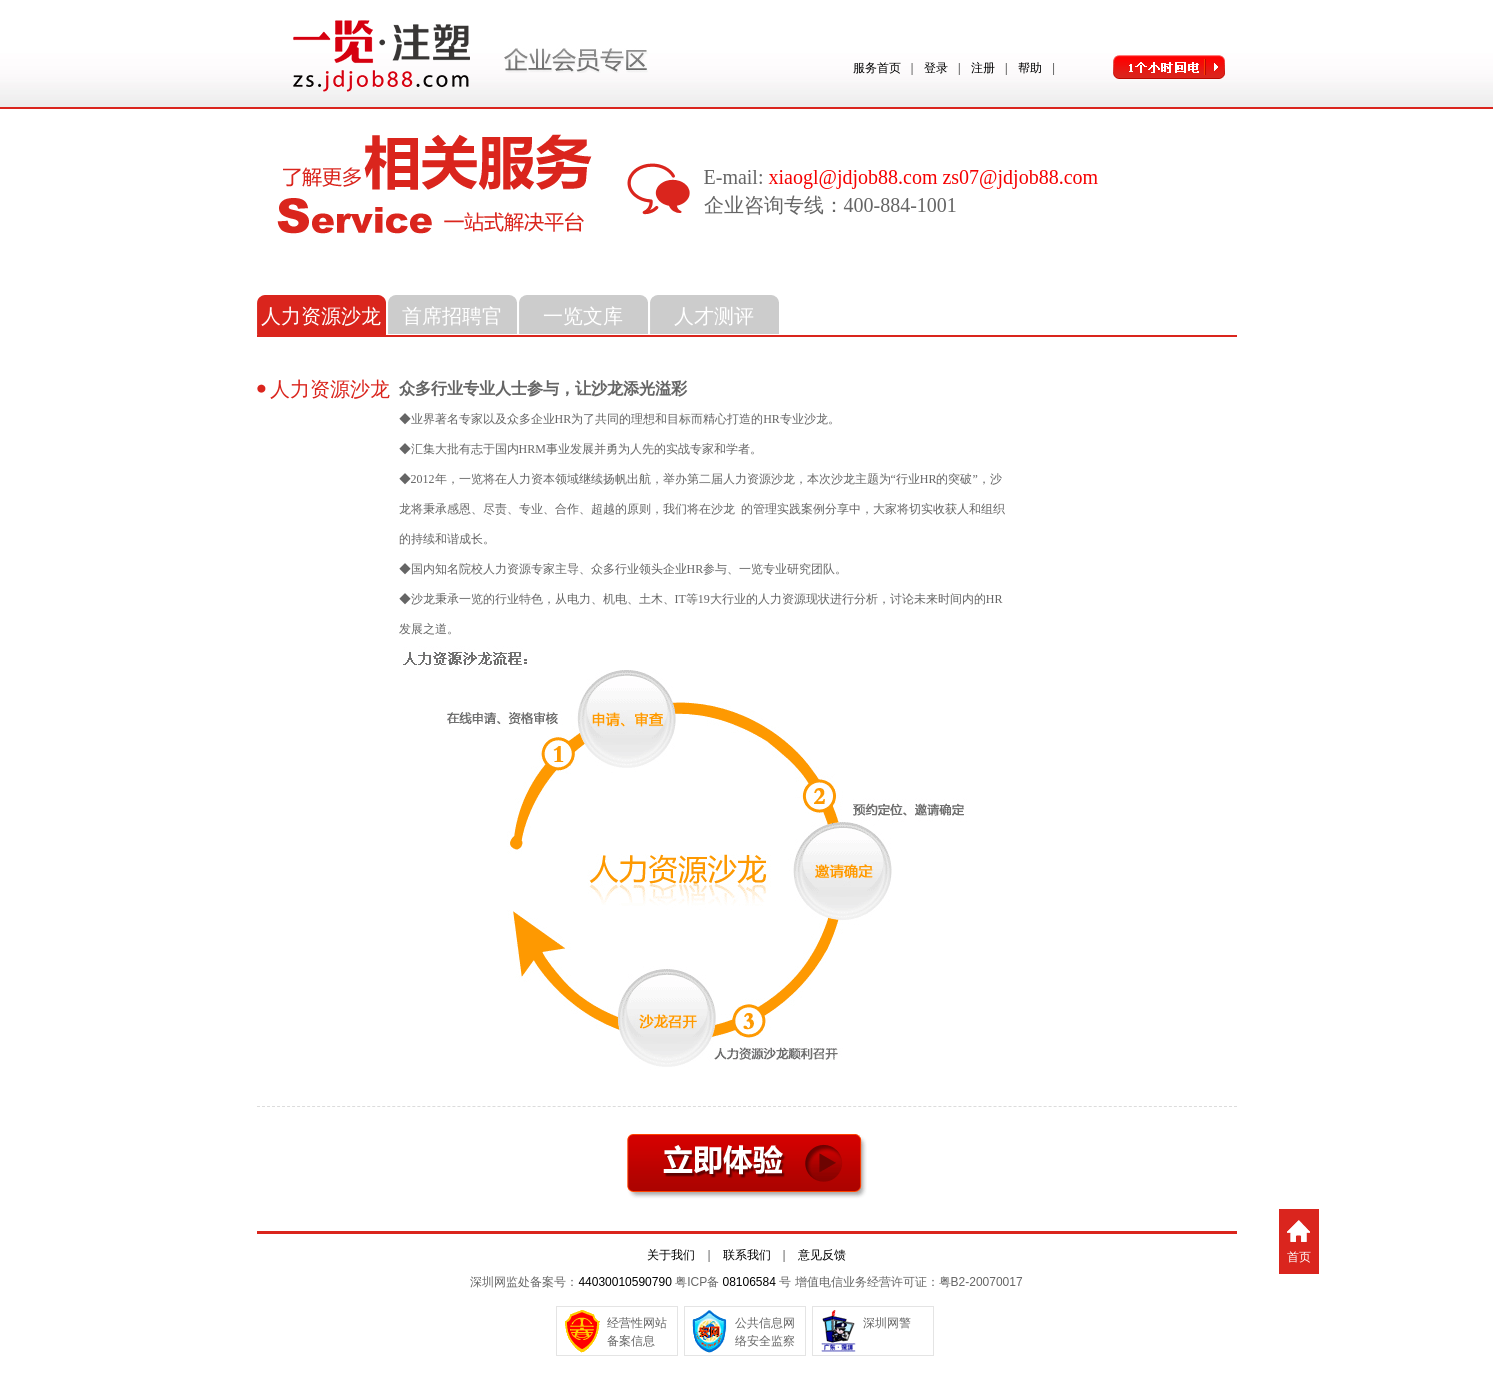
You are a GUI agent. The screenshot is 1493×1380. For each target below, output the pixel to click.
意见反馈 (822, 1255)
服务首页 (877, 68)
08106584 (748, 1282)
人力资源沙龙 (321, 316)
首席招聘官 (452, 316)
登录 (936, 68)
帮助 (1030, 68)
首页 (1299, 1257)
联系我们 (747, 1255)
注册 (983, 68)
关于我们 (671, 1255)
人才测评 (714, 316)
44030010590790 (624, 1282)
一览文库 (583, 316)
